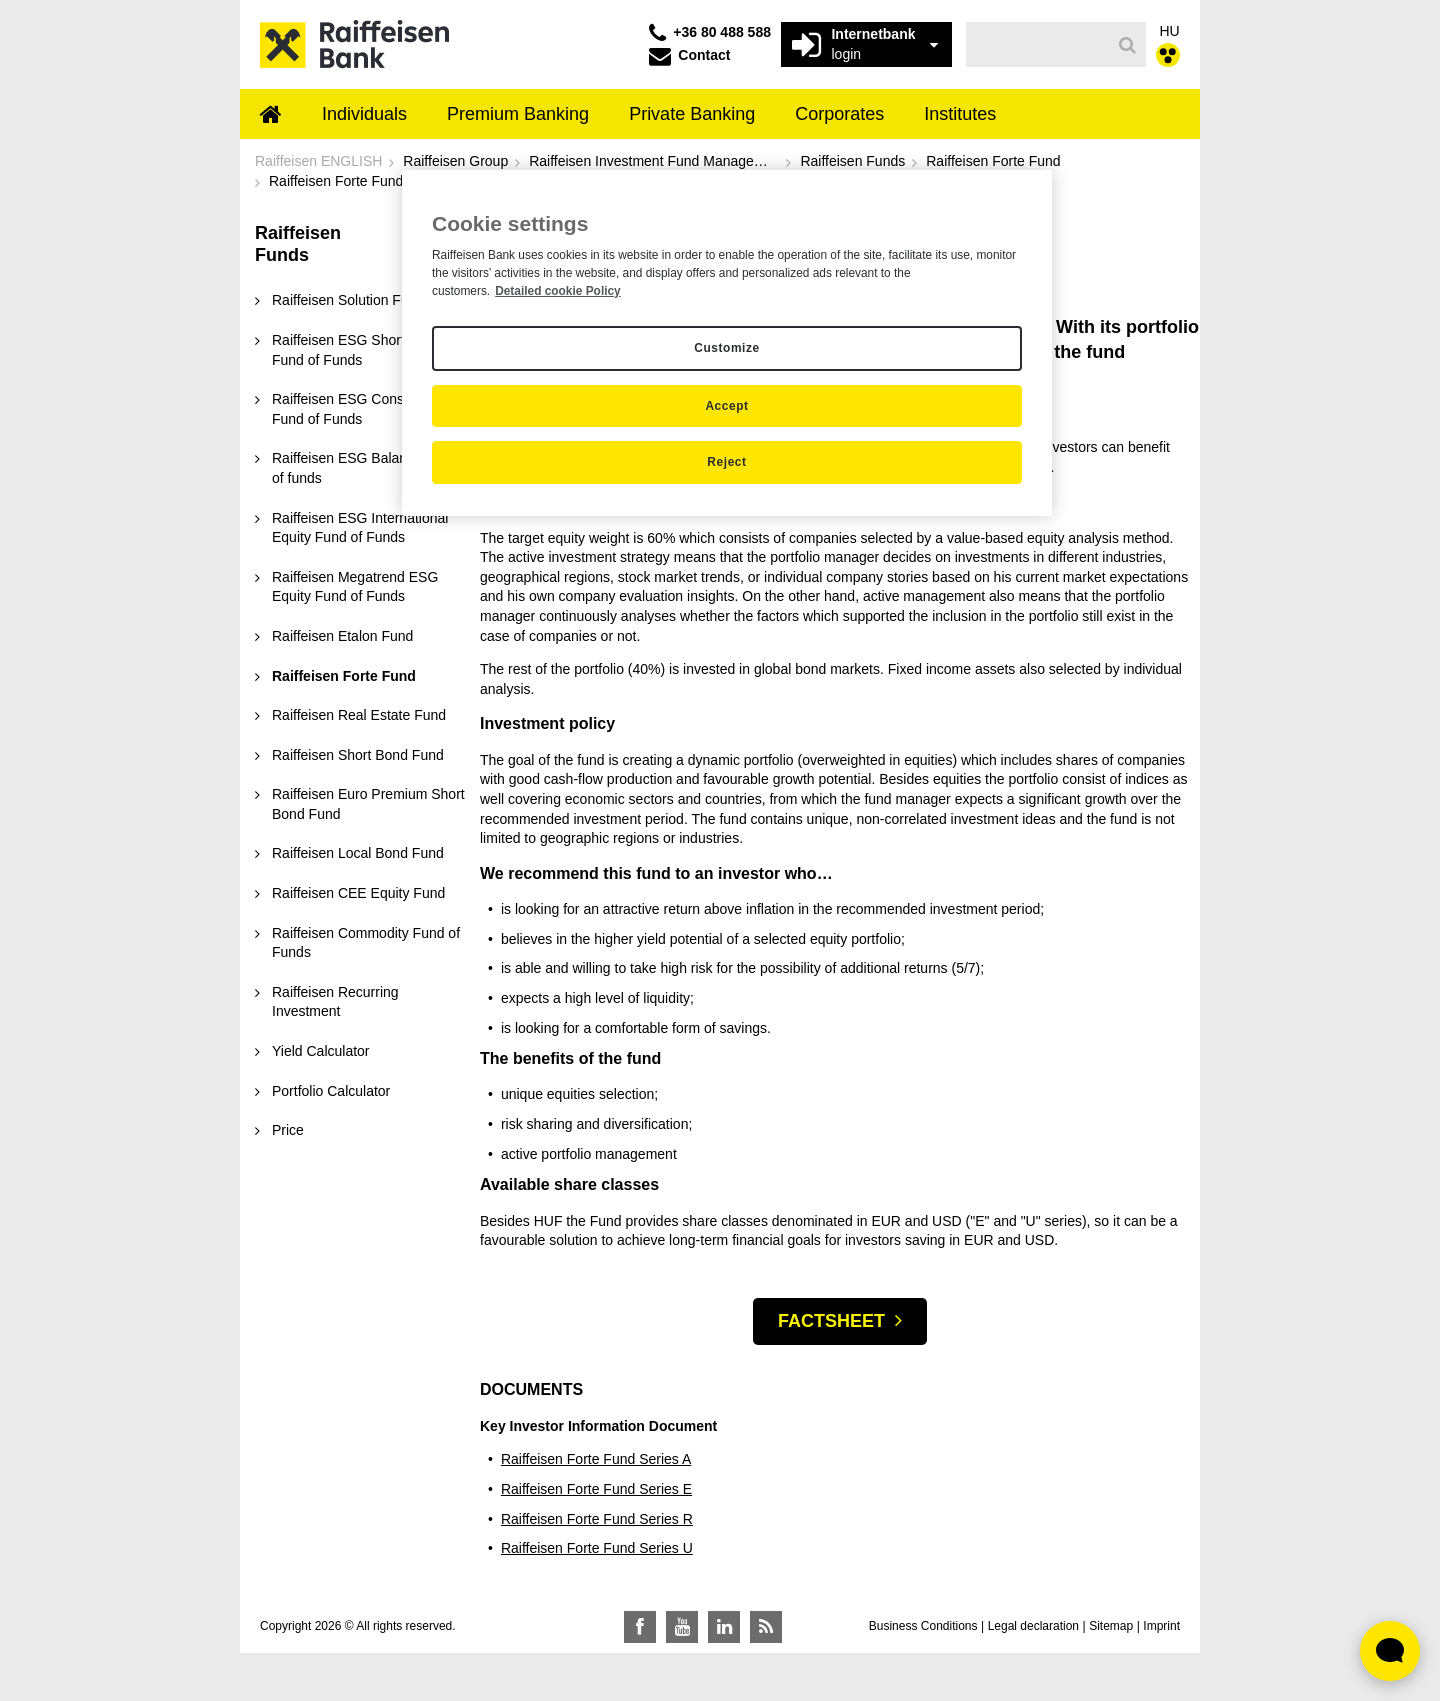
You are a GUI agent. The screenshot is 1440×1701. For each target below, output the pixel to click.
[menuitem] (271, 116)
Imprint (1161, 1626)
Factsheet (831, 1321)
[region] (727, 343)
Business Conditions (923, 1626)
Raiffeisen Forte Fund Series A (596, 1459)
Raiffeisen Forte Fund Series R (597, 1519)
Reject (726, 462)
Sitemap (1111, 1626)
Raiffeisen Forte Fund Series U (597, 1548)
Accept (726, 406)
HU (1170, 31)
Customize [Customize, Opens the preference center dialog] (726, 348)
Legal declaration (1033, 1626)
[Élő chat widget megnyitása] (1390, 1651)
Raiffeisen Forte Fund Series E (596, 1489)
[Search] (1127, 45)
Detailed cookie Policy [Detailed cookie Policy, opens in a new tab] (558, 291)
